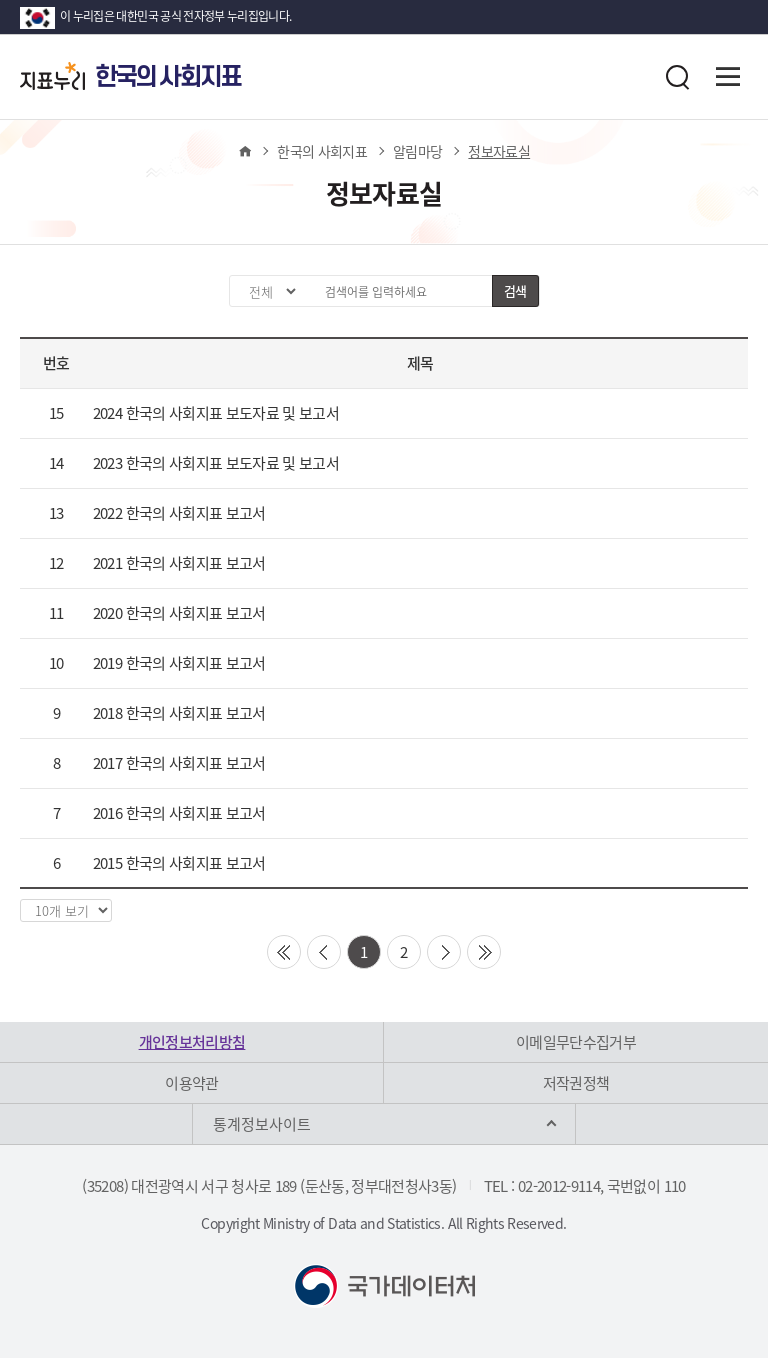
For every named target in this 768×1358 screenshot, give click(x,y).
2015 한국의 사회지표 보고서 (179, 863)
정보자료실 (499, 151)
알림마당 (417, 151)
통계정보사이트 (262, 1124)
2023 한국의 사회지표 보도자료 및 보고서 (216, 463)
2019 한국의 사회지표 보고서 (179, 663)
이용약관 (191, 1083)
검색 (515, 290)
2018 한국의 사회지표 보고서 (179, 713)
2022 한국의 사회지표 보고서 (179, 513)
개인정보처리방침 (192, 1042)
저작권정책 (576, 1083)
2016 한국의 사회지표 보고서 (179, 813)
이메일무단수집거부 (576, 1042)
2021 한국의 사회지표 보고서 (179, 563)
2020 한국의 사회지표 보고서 (179, 613)
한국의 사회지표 (322, 151)
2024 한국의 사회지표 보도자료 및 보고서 (216, 413)
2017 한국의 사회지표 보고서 (179, 763)
